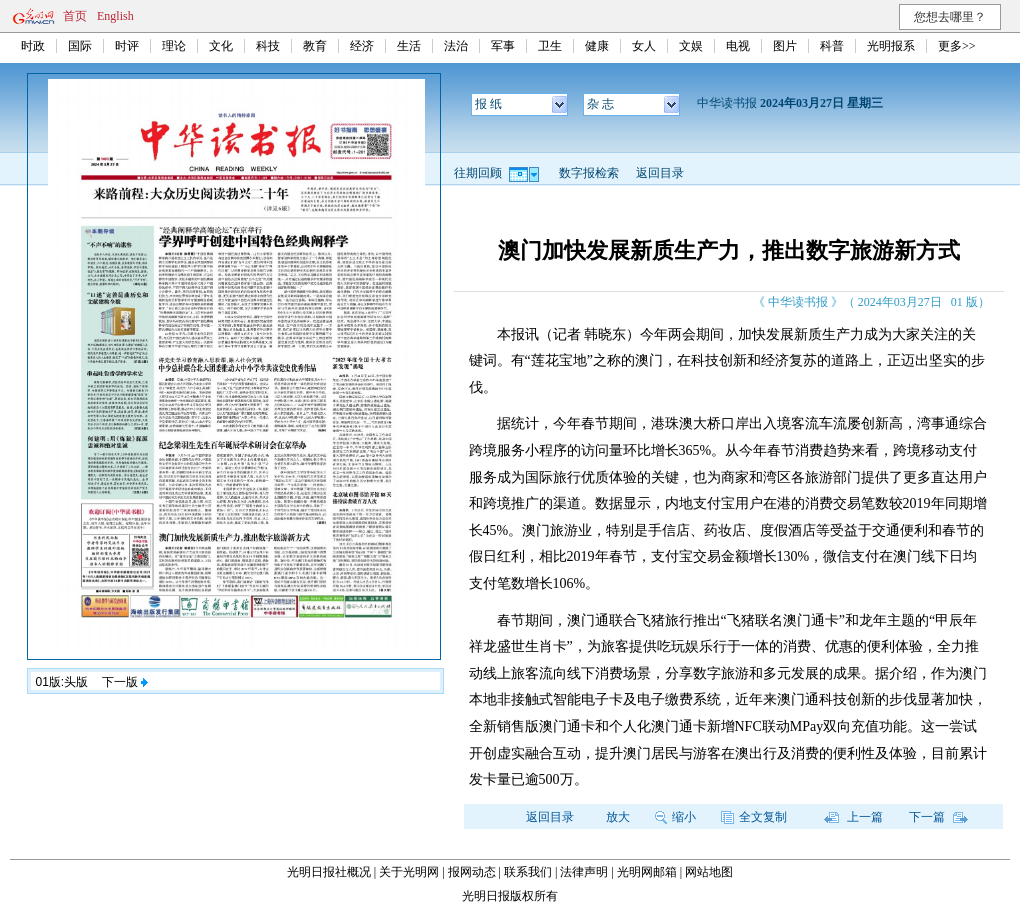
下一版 (125, 682)
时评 (127, 46)
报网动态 (472, 872)
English (115, 16)
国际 (80, 46)
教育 (315, 46)
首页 (75, 16)
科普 (832, 46)
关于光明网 (409, 872)
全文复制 (754, 817)
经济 (362, 46)
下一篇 (938, 817)
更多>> (957, 46)
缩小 (675, 817)
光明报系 (891, 46)
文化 (221, 46)
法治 (456, 46)
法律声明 (584, 872)
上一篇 (853, 817)
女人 (644, 46)
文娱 (691, 46)
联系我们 (528, 872)
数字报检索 (589, 173)
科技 (268, 46)
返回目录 (660, 173)
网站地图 (709, 872)
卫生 (550, 46)
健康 (597, 46)
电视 (738, 46)
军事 (503, 46)
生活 (409, 46)
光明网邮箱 (647, 872)
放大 (618, 817)
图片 (785, 46)
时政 (33, 46)
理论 (174, 46)
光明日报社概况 (329, 872)
